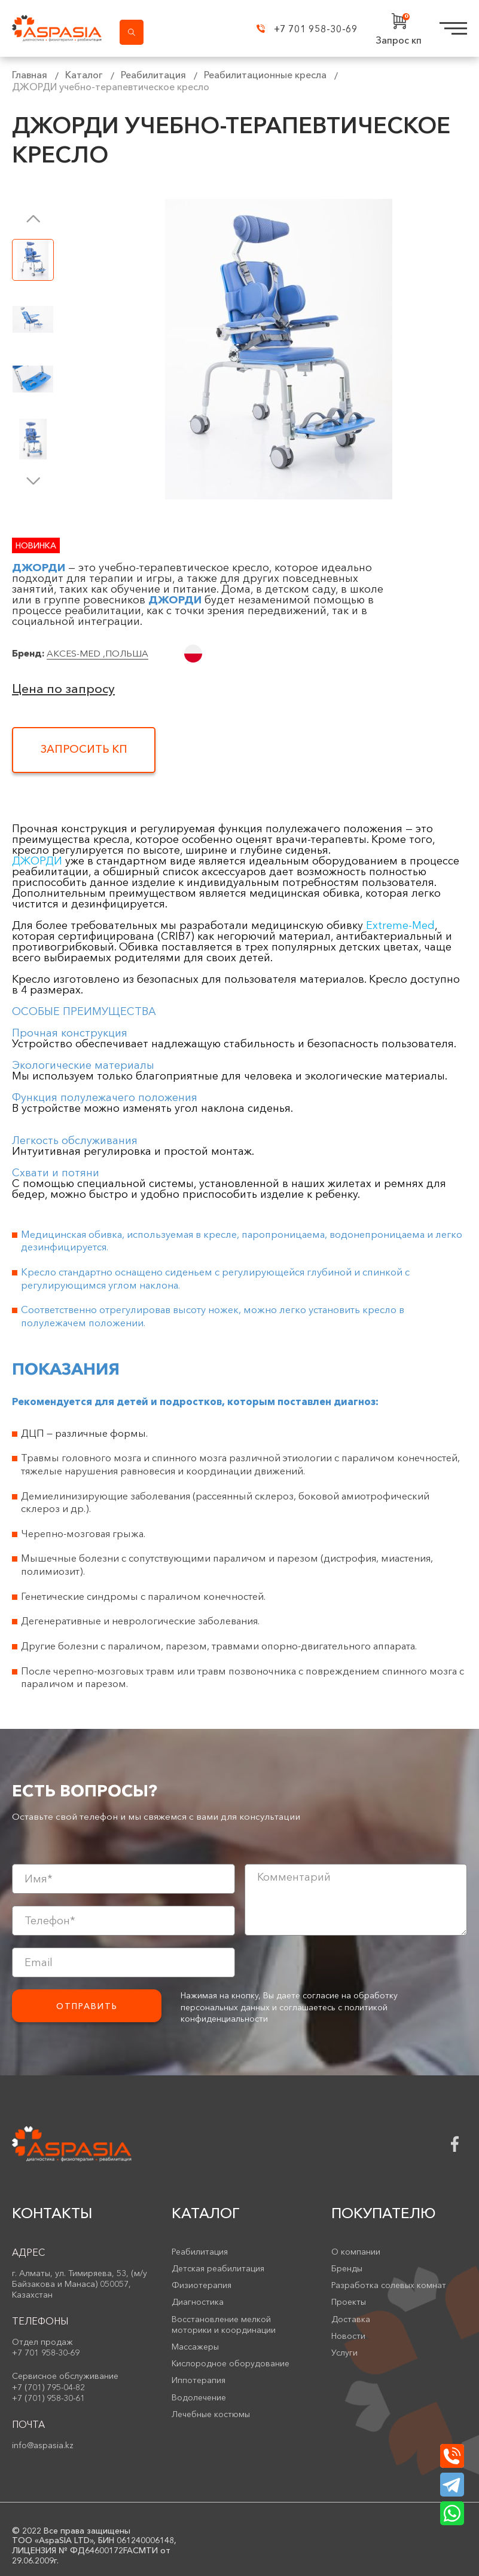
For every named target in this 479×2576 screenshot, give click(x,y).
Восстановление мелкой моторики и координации (224, 2324)
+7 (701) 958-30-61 (48, 2398)
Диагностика (198, 2301)
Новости (348, 2335)
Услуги (344, 2352)
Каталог (84, 75)
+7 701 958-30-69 (307, 29)
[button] (33, 218)
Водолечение (199, 2397)
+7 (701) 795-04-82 (48, 2387)
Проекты (348, 2301)
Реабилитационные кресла (265, 75)
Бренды (346, 2268)
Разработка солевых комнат (388, 2285)
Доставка (350, 2319)
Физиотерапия (201, 2285)
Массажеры (195, 2346)
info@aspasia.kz (43, 2445)
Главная (29, 75)
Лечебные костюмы (211, 2414)
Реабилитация (153, 75)
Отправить (87, 2006)
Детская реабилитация (218, 2268)
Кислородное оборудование (230, 2363)
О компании (355, 2251)
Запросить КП (84, 749)
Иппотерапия (198, 2380)
